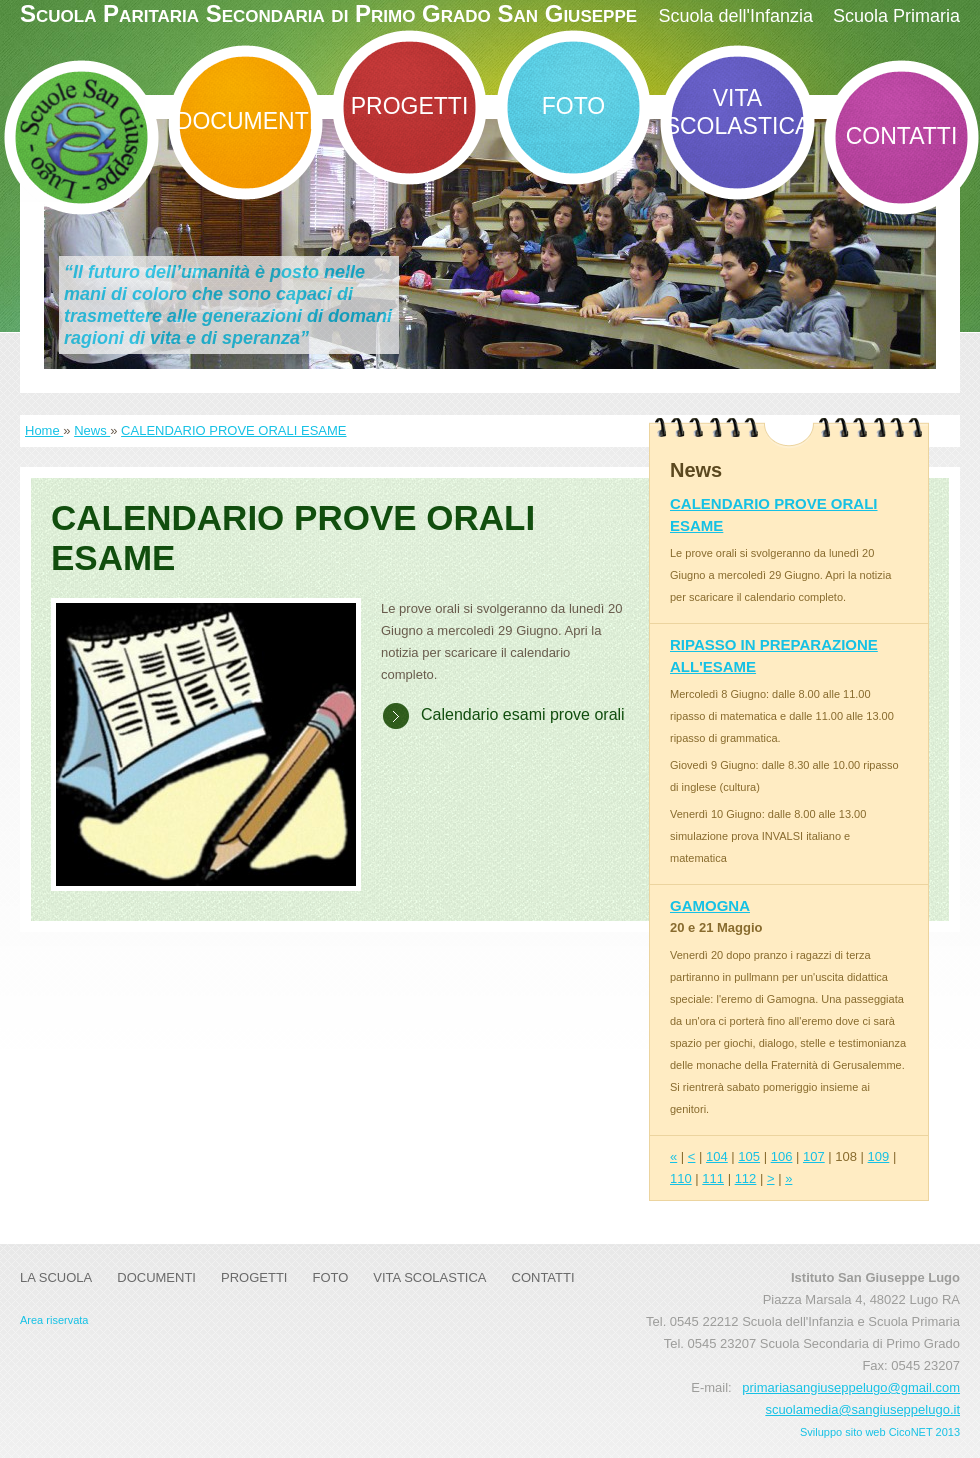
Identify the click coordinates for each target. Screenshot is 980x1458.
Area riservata (54, 1320)
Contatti (902, 136)
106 (782, 1156)
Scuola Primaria (896, 16)
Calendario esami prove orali (523, 714)
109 (879, 1156)
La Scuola (56, 1277)
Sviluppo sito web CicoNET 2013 (880, 1432)
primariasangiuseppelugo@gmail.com (851, 1387)
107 (814, 1156)
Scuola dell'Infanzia (735, 16)
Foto (573, 106)
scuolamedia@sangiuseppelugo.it (862, 1409)
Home (44, 430)
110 (681, 1178)
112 (746, 1178)
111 (713, 1178)
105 (749, 1156)
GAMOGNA (710, 905)
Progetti (410, 106)
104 (717, 1156)
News (92, 430)
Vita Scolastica (738, 112)
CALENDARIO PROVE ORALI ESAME (233, 430)
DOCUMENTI (245, 121)
